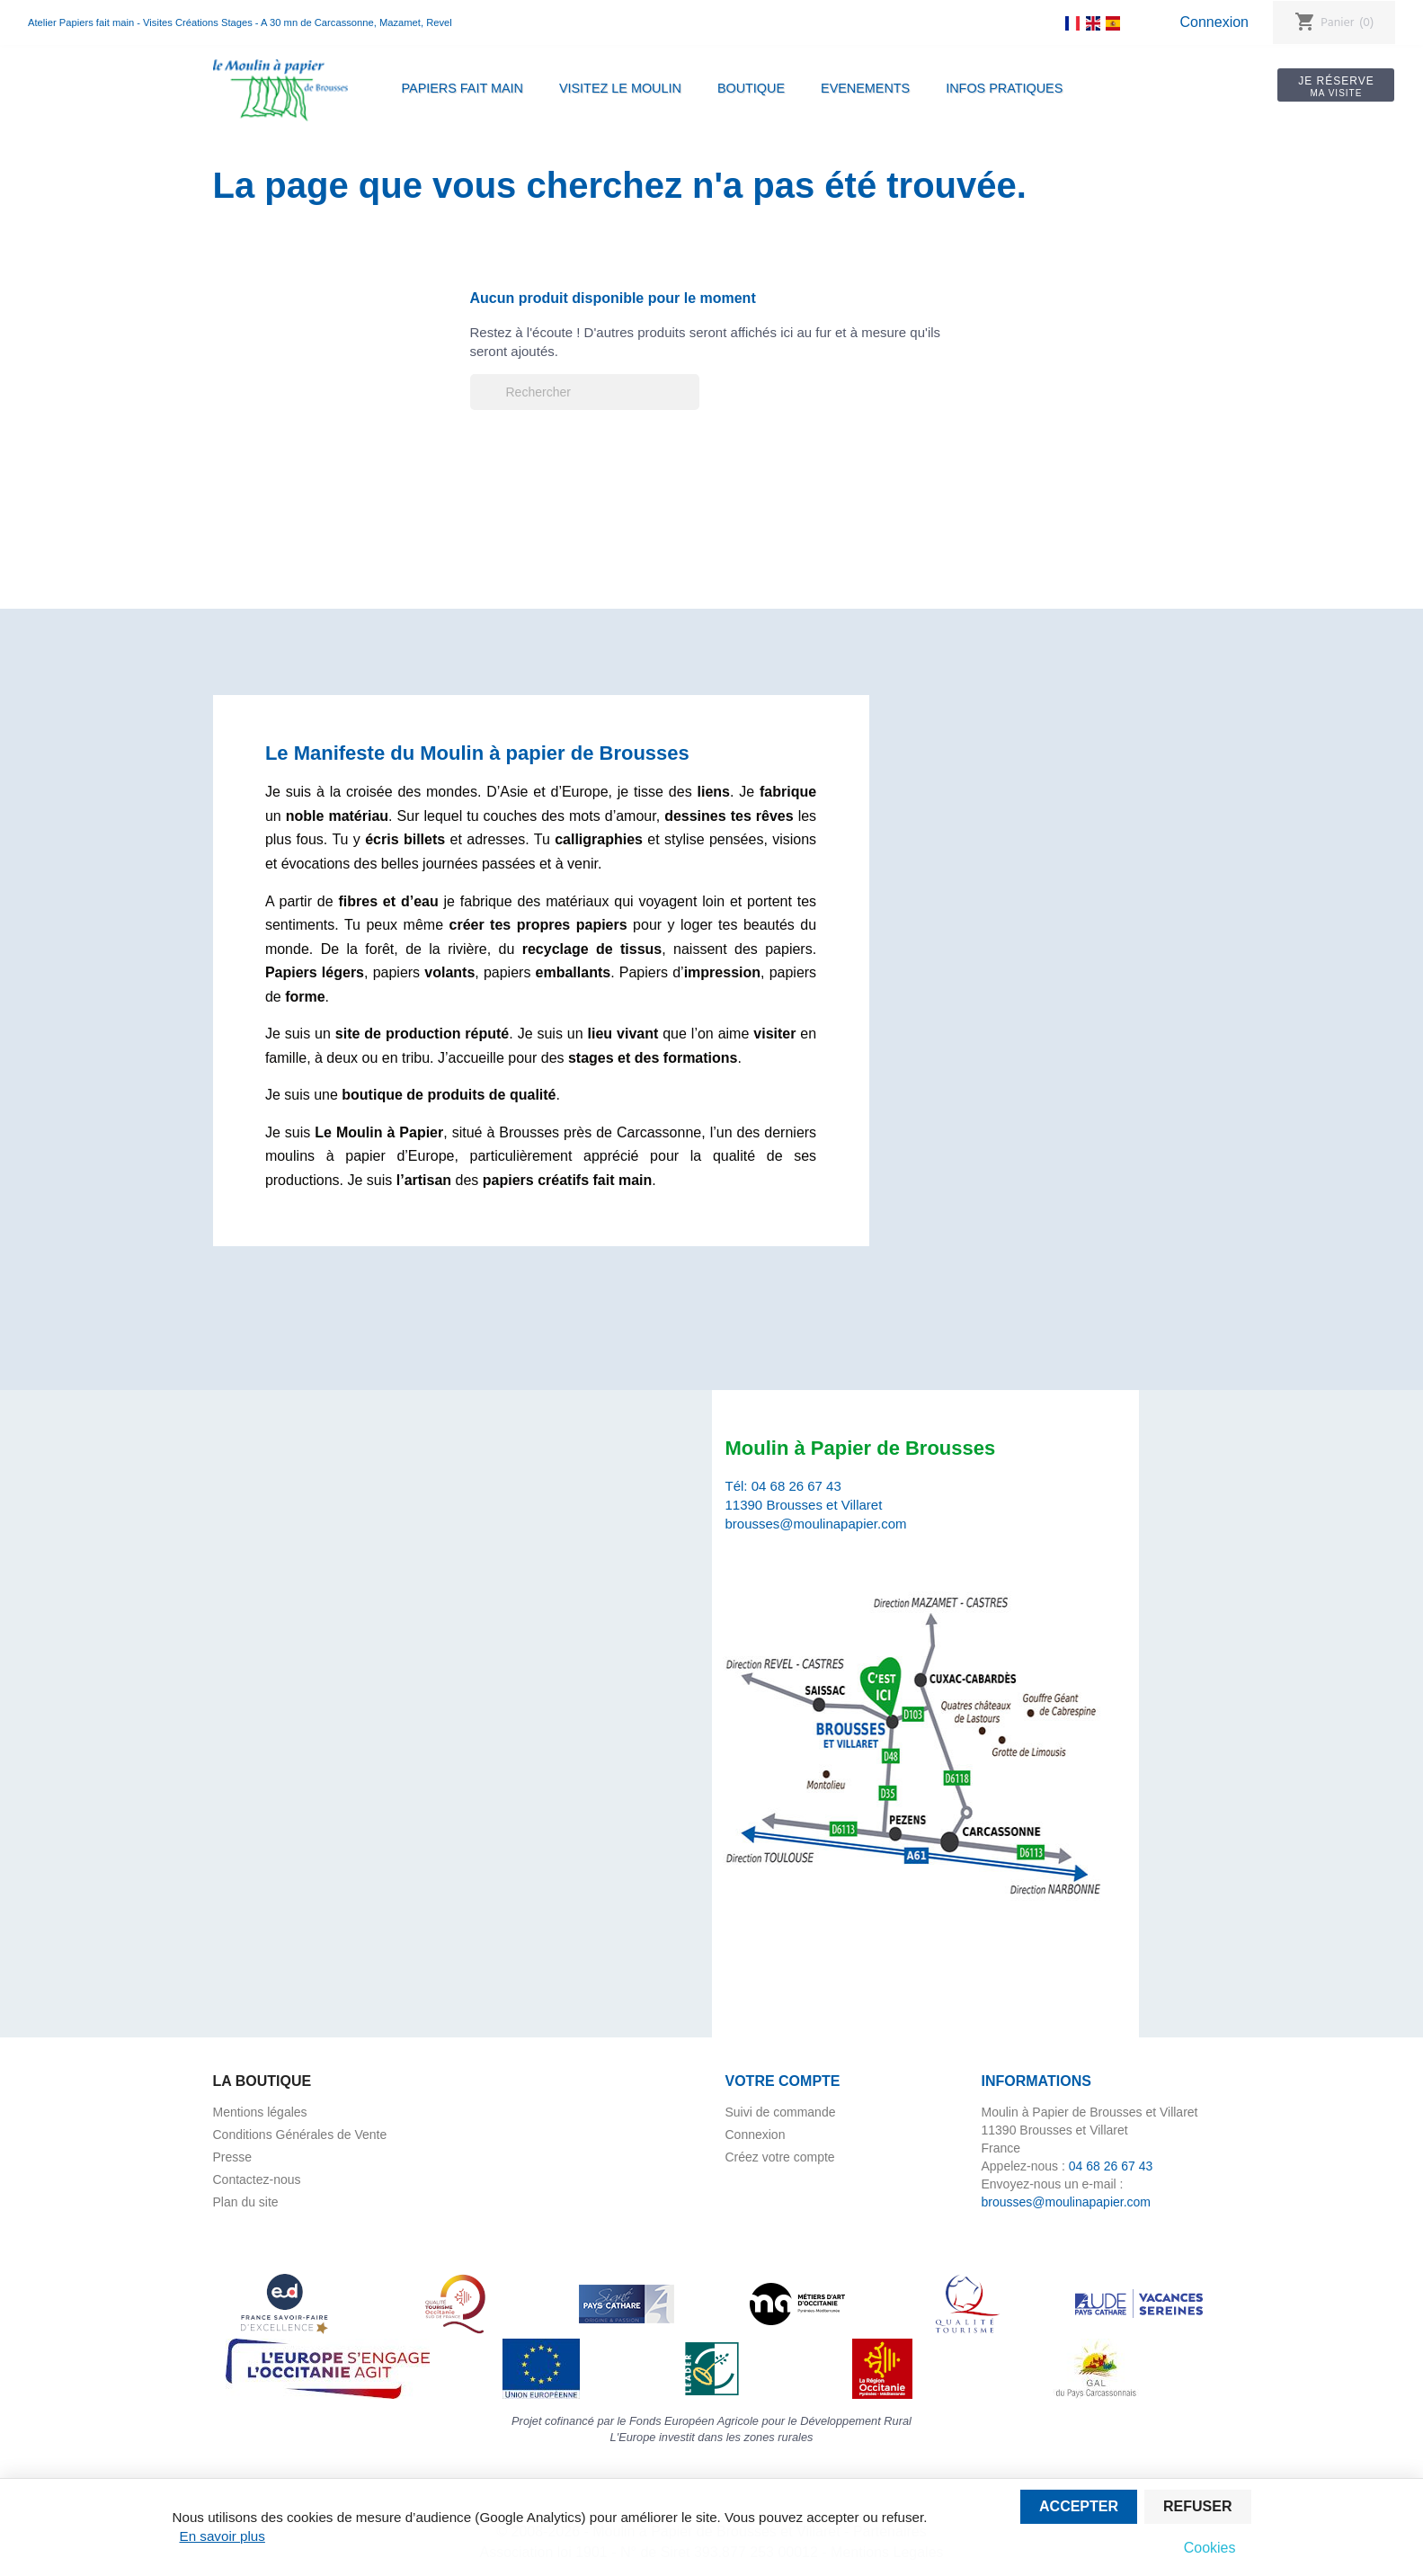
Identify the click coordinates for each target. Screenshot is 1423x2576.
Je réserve (1336, 86)
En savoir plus (222, 2536)
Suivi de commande (780, 2112)
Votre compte (782, 2081)
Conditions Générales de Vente (300, 2134)
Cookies (1210, 2547)
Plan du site (246, 2202)
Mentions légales (260, 2112)
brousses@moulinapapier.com (816, 1523)
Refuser (1197, 2506)
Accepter (1078, 2506)
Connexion (1214, 22)
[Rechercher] (584, 392)
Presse (233, 2157)
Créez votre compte (780, 2157)
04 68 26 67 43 (796, 1485)
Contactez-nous (257, 2179)
